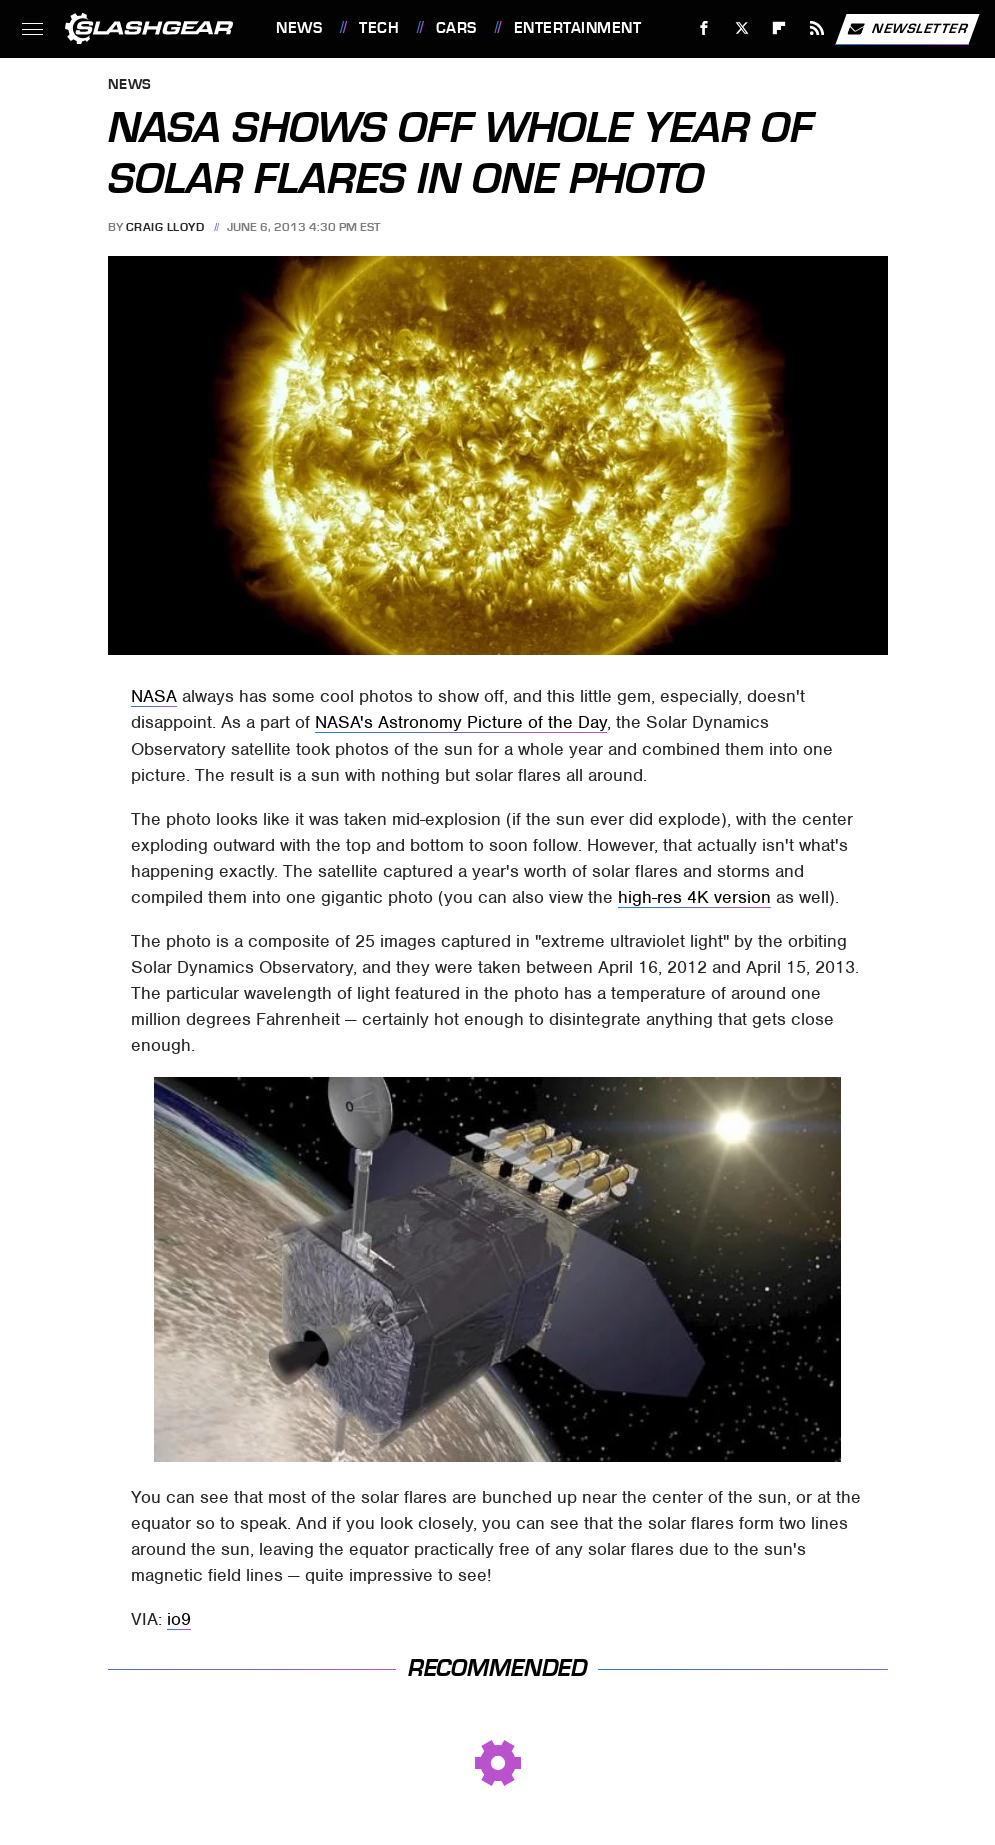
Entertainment (578, 28)
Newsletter (907, 29)
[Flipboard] (779, 28)
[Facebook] (704, 28)
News (299, 28)
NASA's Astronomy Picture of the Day (461, 722)
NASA (154, 696)
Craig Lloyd (165, 227)
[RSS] (817, 28)
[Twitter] (741, 28)
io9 (179, 1619)
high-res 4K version (694, 897)
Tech (379, 28)
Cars (456, 28)
